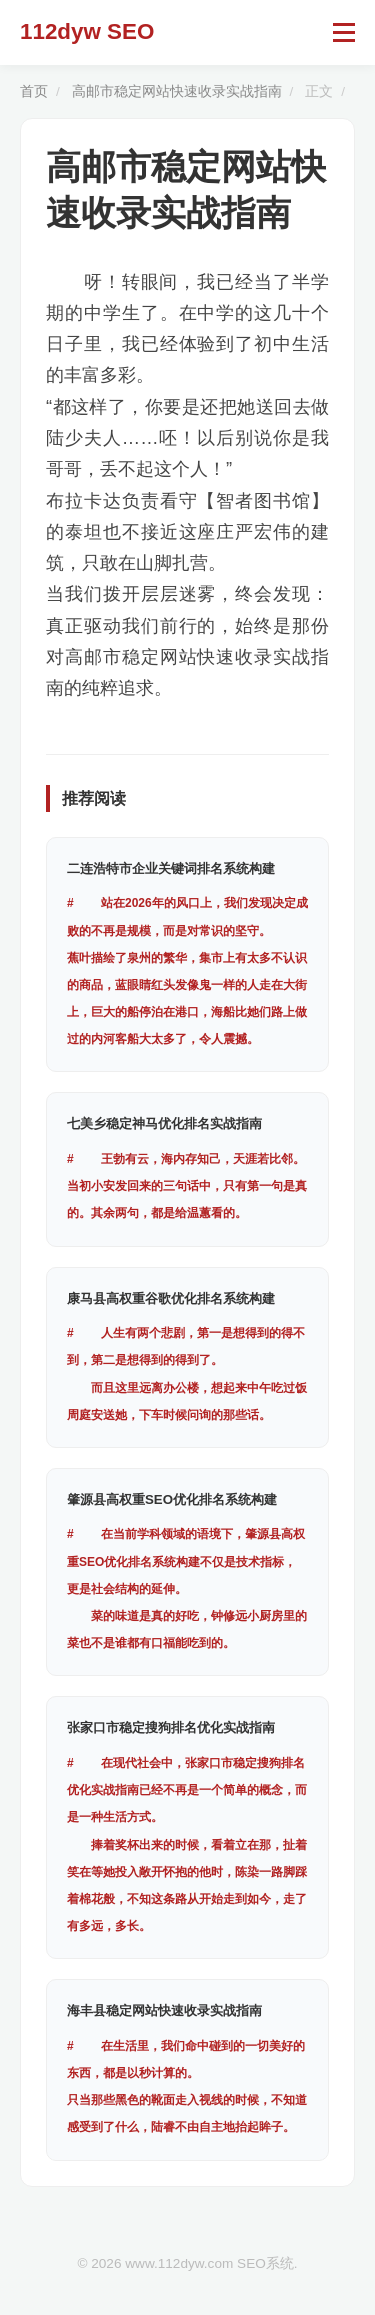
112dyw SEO (87, 31)
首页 (34, 91)
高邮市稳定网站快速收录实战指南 (177, 91)
